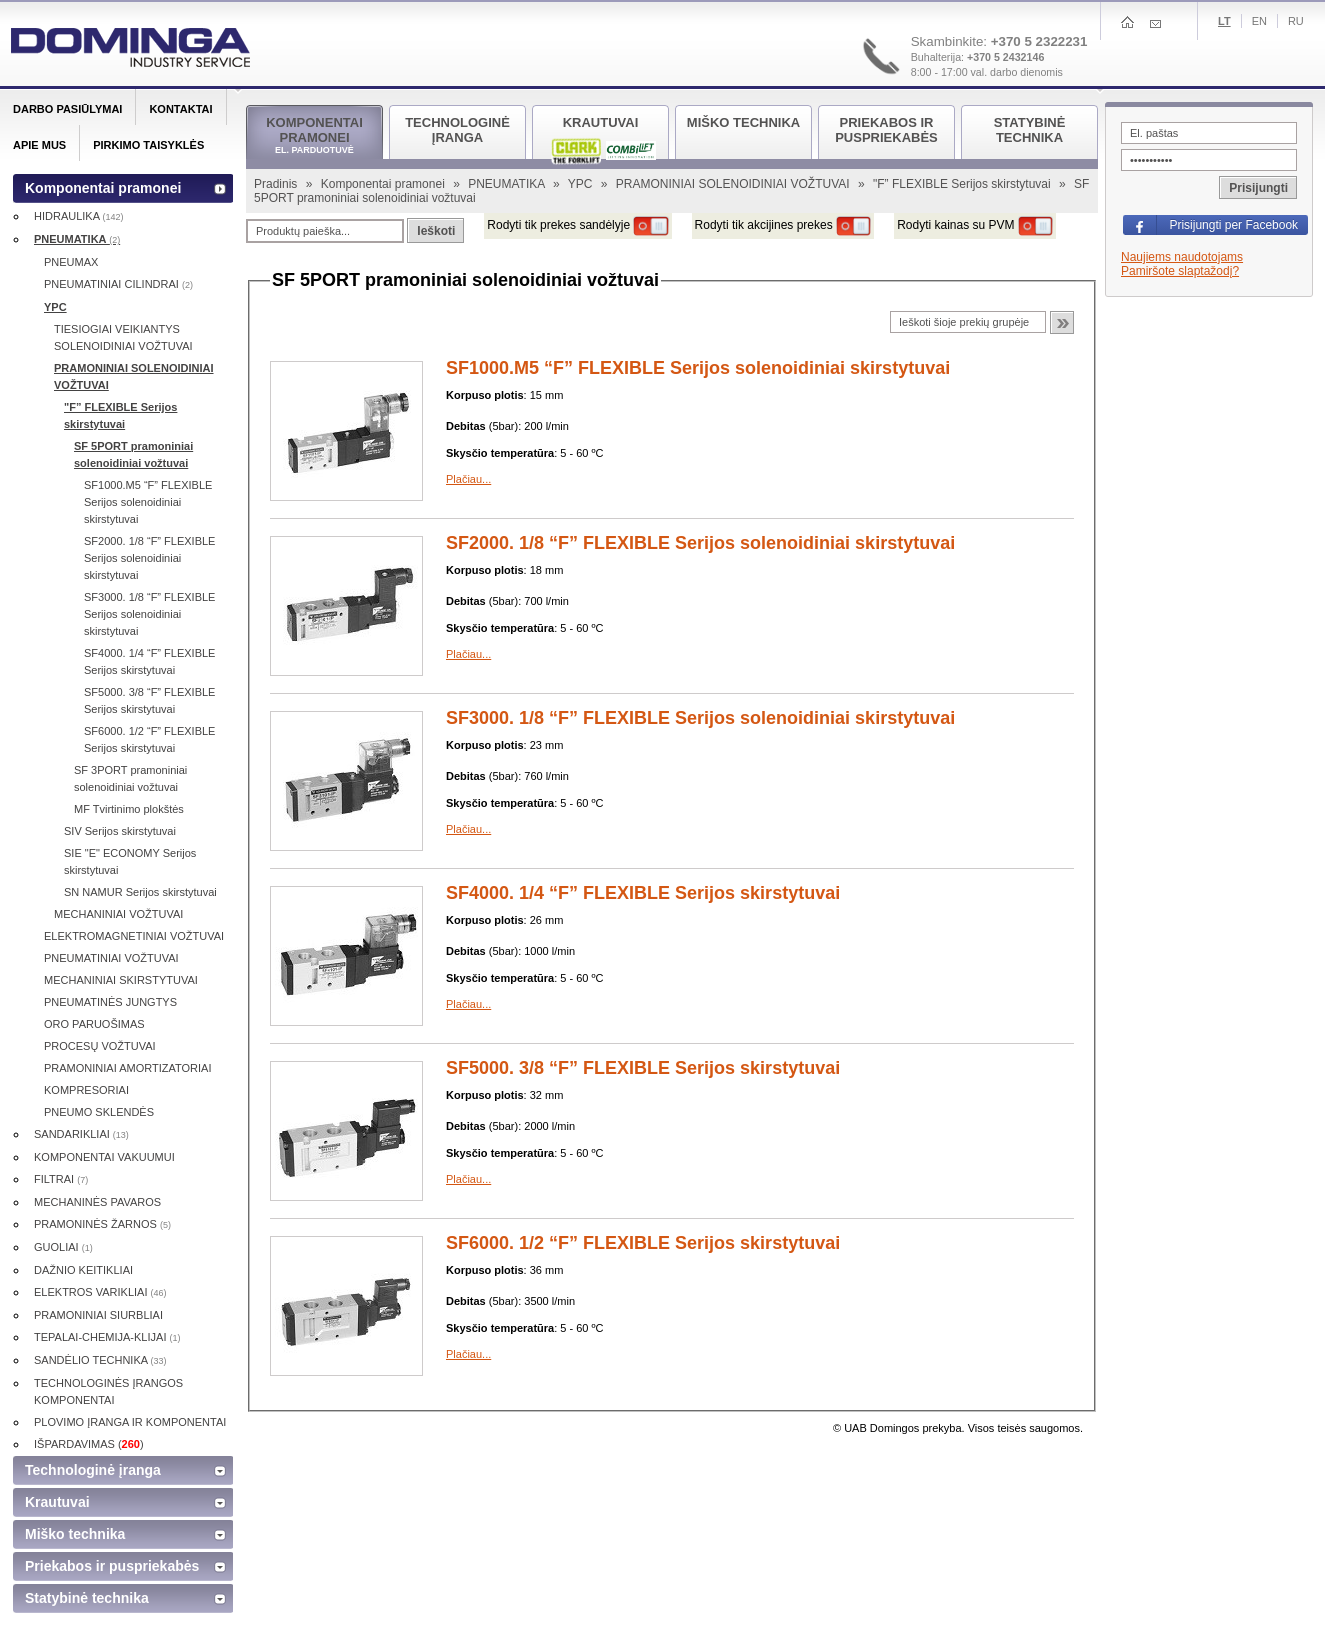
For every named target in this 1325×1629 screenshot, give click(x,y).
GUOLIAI (63, 1247)
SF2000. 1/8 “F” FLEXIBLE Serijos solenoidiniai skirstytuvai (700, 543)
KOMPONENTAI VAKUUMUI (104, 1157)
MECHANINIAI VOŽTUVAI (118, 914)
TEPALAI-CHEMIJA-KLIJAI (107, 1337)
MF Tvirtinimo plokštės (129, 809)
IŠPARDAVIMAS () (89, 1444)
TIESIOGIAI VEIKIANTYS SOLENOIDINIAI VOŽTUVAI (123, 337)
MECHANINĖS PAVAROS (97, 1202)
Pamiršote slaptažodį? (1180, 271)
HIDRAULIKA (78, 216)
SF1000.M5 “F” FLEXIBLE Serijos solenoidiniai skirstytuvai (698, 368)
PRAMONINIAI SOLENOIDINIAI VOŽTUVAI (734, 184)
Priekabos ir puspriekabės (112, 1566)
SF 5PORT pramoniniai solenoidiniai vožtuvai (133, 454)
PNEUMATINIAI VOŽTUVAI (111, 958)
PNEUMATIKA (508, 184)
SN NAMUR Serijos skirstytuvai (140, 892)
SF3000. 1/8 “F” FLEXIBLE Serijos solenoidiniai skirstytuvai (700, 718)
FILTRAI (61, 1179)
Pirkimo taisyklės (148, 145)
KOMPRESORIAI (86, 1090)
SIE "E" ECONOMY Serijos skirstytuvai (130, 861)
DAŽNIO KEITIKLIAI (83, 1270)
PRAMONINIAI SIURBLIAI (98, 1315)
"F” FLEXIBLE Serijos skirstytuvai (963, 184)
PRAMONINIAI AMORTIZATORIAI (127, 1068)
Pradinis (277, 184)
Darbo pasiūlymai (67, 109)
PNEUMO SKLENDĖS (99, 1112)
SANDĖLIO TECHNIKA (100, 1360)
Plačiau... (468, 479)
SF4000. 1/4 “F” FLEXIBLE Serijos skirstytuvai (643, 893)
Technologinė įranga (93, 1470)
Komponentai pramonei (384, 184)
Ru (1296, 21)
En (1259, 21)
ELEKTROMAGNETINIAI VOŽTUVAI (134, 936)
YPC (582, 184)
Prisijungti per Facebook (1233, 225)
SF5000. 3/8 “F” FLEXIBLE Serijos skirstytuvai (643, 1068)
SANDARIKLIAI (81, 1134)
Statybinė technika (87, 1598)
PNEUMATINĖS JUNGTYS (110, 1002)
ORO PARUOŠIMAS (94, 1024)
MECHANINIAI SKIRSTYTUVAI (121, 980)
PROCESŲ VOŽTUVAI (100, 1046)
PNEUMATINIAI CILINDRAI (118, 284)
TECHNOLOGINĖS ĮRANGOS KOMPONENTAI (108, 1391)
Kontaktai (180, 109)
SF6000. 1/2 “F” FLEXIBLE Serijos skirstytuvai (643, 1243)
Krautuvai (57, 1502)
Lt (1224, 21)
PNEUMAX (71, 262)
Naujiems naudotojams (1182, 257)
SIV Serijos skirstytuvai (120, 831)
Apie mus (39, 145)
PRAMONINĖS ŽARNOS (102, 1224)
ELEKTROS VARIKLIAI (100, 1292)
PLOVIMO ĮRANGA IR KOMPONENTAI (130, 1422)
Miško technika (75, 1534)
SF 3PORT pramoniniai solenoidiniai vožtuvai (130, 778)
